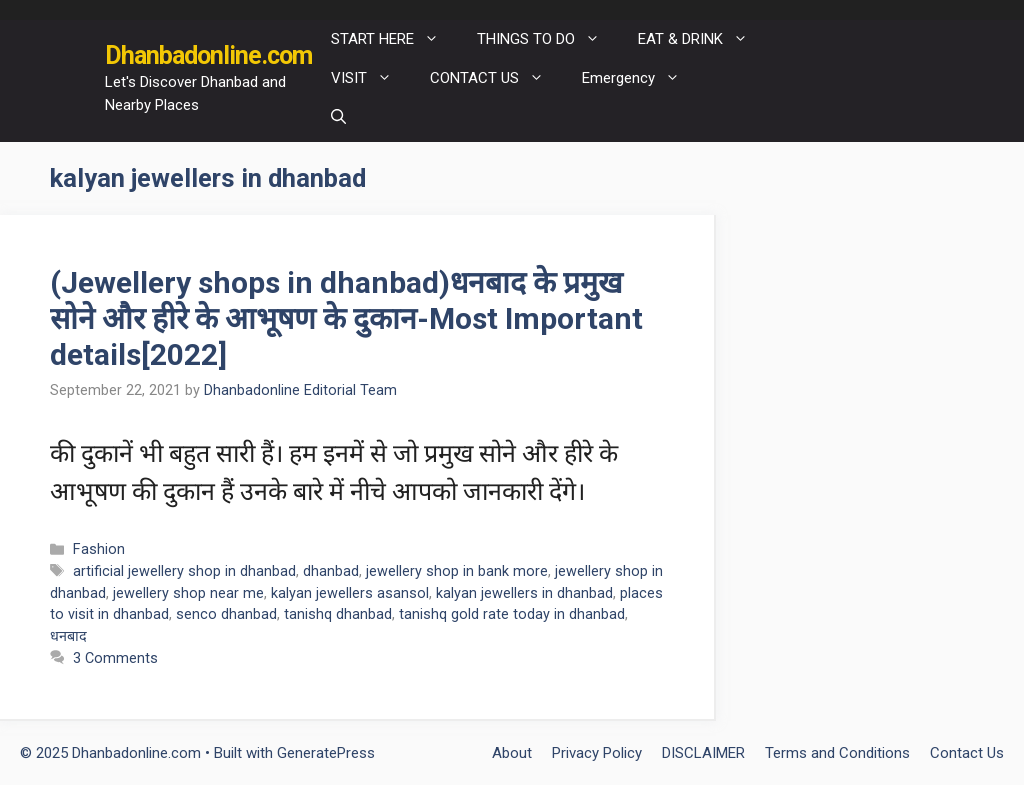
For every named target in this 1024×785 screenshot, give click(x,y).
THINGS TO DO (548, 39)
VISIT (371, 78)
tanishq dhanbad (338, 614)
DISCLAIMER (703, 753)
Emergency (640, 78)
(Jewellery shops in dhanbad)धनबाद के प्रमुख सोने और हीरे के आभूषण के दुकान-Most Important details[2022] (346, 318)
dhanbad (331, 571)
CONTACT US (496, 78)
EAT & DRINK (702, 39)
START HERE (394, 39)
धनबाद (68, 636)
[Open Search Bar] (338, 117)
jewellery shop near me (188, 593)
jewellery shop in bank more (457, 571)
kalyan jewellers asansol (350, 593)
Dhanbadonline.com (208, 55)
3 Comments (115, 658)
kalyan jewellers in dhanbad (524, 593)
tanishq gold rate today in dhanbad (512, 614)
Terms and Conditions (837, 753)
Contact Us (967, 753)
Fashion (99, 549)
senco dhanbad (226, 614)
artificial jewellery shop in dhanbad (184, 571)
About (512, 753)
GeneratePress (326, 753)
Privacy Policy (597, 753)
